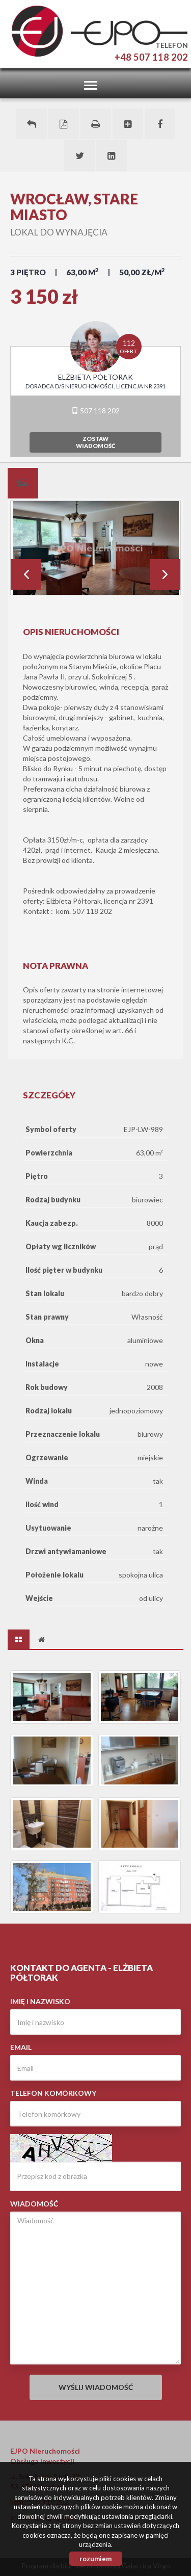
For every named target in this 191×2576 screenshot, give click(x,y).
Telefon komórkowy (53, 2093)
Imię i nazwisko (40, 2001)
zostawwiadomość (95, 442)
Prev (26, 574)
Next (165, 574)
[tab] (23, 483)
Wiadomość (34, 2203)
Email (21, 2047)
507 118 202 (95, 410)
